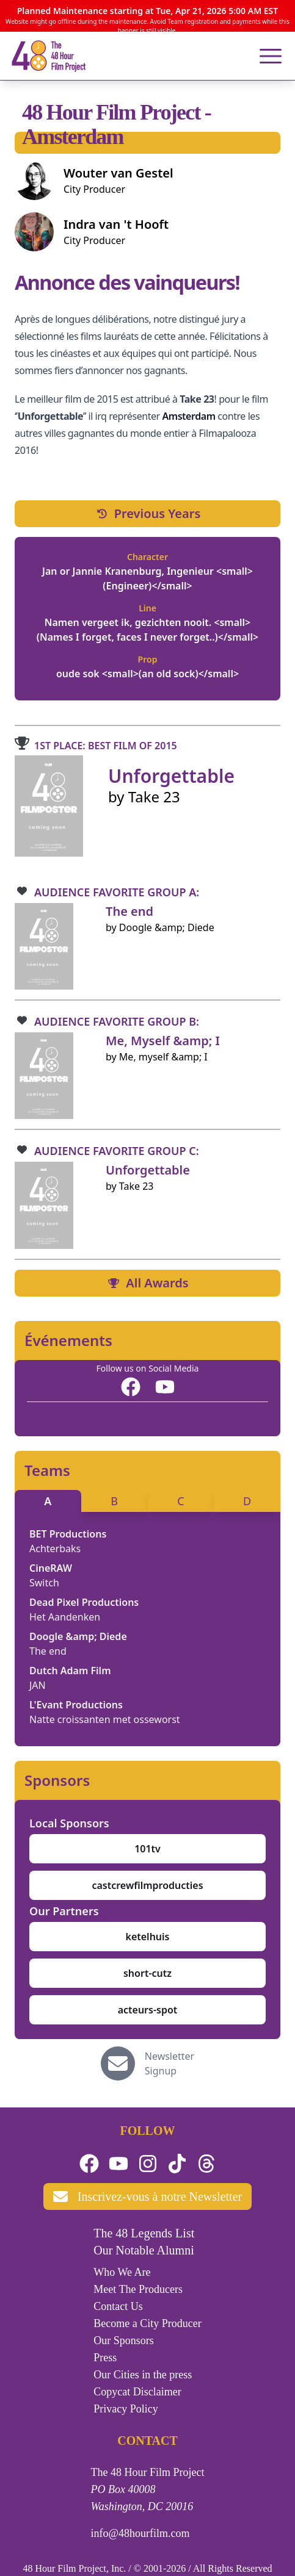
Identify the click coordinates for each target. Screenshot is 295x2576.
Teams (47, 1470)
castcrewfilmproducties (147, 1885)
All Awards (147, 1283)
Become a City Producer (147, 2323)
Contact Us (118, 2306)
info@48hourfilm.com (140, 2533)
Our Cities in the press (142, 2375)
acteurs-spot (148, 2010)
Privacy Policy (125, 2409)
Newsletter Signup (169, 2063)
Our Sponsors (123, 2340)
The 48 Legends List (143, 2233)
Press (105, 2357)
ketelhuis (148, 1936)
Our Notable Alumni (143, 2250)
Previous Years (148, 513)
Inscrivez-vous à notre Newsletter (147, 2196)
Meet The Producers (138, 2289)
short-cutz (147, 1973)
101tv (147, 1848)
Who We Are (121, 2272)
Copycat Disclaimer (137, 2392)
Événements (68, 1340)
